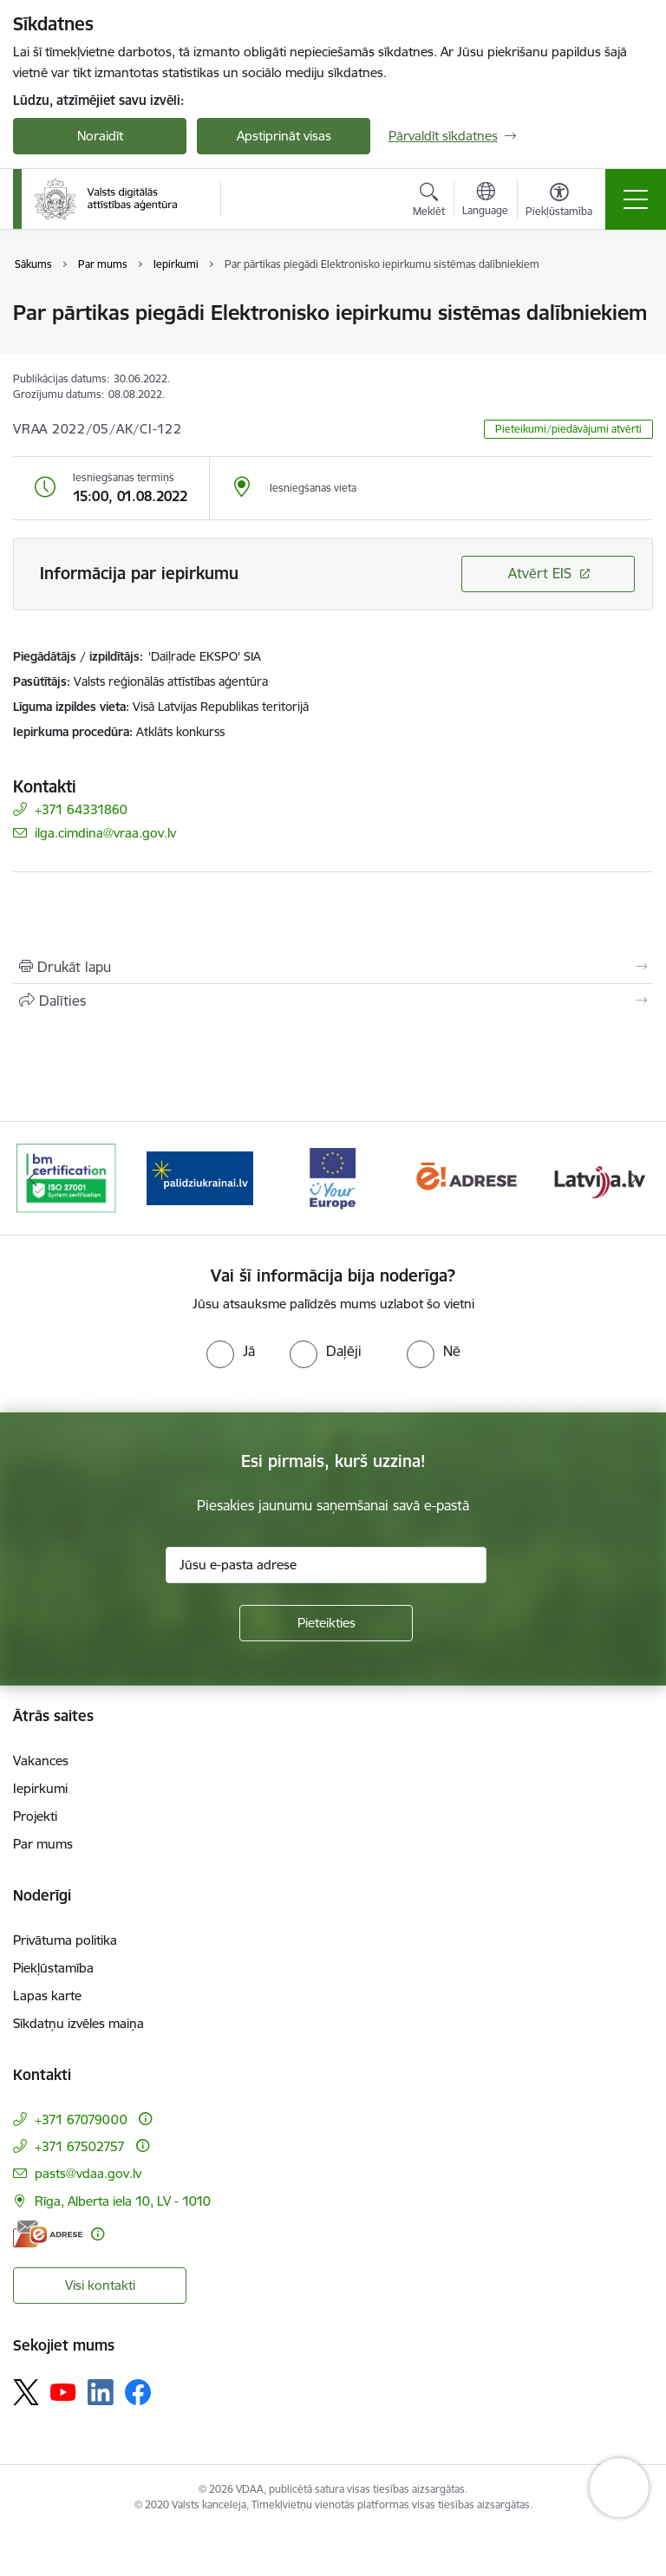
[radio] (230, 1350)
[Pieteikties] (326, 1623)
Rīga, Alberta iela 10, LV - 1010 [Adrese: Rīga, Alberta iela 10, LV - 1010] (123, 2201)
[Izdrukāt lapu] (333, 966)
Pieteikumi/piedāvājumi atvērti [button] (568, 428)
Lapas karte (47, 1995)
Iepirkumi (40, 1788)
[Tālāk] (632, 1178)
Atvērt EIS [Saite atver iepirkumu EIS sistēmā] (539, 573)
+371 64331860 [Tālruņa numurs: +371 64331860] (81, 809)
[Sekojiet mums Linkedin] (101, 2392)
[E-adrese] (47, 2234)
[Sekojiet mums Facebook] (138, 2392)
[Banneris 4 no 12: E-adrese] (466, 1177)
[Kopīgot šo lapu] (333, 1000)
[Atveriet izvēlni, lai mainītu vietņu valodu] (485, 201)
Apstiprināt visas (284, 135)
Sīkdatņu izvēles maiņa (78, 2023)
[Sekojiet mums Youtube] (63, 2391)
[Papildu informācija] (145, 2118)
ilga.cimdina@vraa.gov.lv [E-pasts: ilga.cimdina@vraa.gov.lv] (105, 833)
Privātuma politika (65, 1940)
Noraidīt (100, 135)
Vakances (41, 1760)
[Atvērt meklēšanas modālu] (429, 202)
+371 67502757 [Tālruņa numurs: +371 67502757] (80, 2146)
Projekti (35, 1816)
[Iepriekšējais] (33, 1178)
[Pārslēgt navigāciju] (635, 199)
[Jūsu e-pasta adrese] (326, 1565)
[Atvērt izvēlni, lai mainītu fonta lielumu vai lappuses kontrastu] (559, 202)
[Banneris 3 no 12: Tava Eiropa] (333, 1177)
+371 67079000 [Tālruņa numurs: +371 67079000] (81, 2119)
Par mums (43, 1844)
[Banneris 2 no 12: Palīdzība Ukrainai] (200, 1177)
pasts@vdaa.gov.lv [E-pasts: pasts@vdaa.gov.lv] (88, 2173)
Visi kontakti (100, 2285)
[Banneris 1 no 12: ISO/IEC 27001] (66, 1177)
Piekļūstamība (53, 1968)
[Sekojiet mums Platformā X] (26, 2392)
